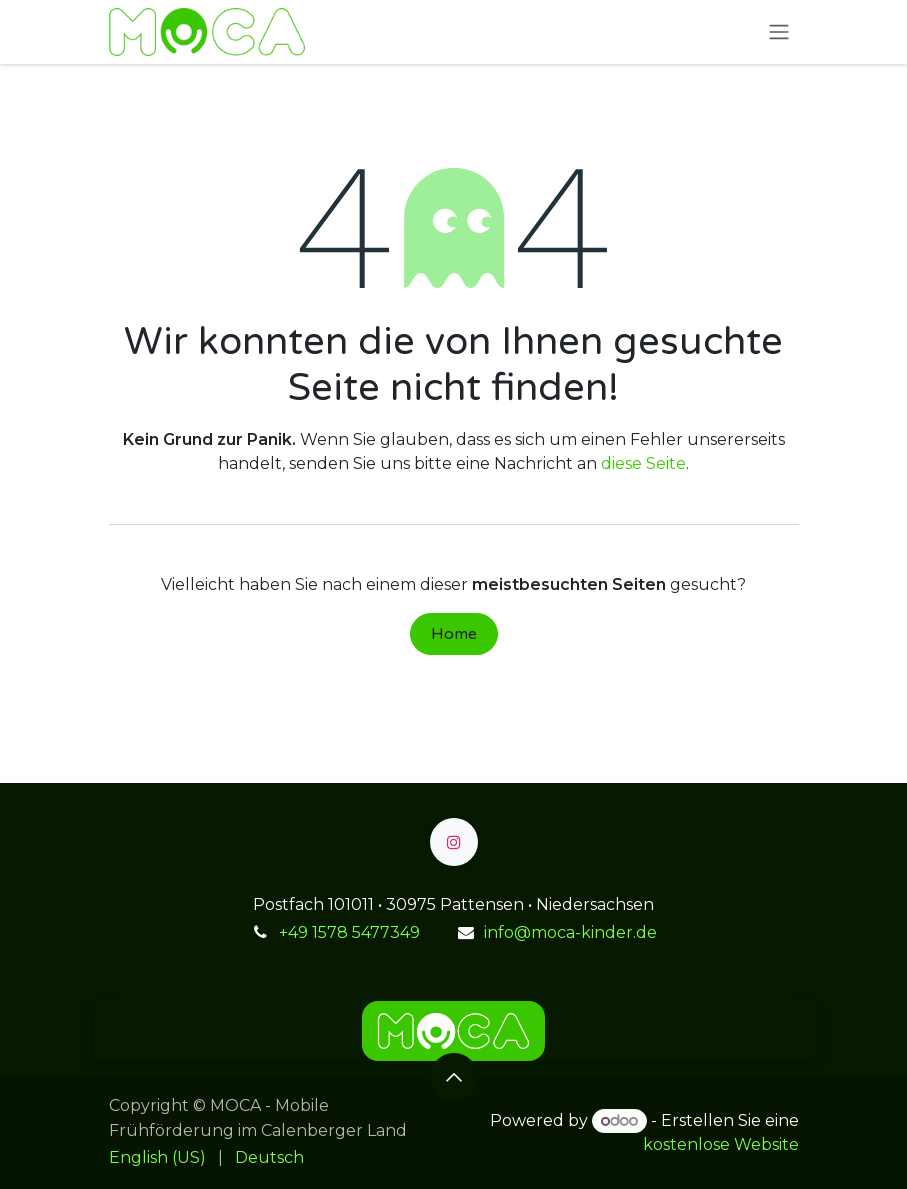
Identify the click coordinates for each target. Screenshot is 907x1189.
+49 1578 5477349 (349, 932)
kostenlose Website (721, 1144)
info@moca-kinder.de (570, 932)
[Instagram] (454, 842)
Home (454, 634)
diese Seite (643, 463)
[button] (454, 1077)
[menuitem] (157, 1158)
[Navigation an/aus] (779, 32)
